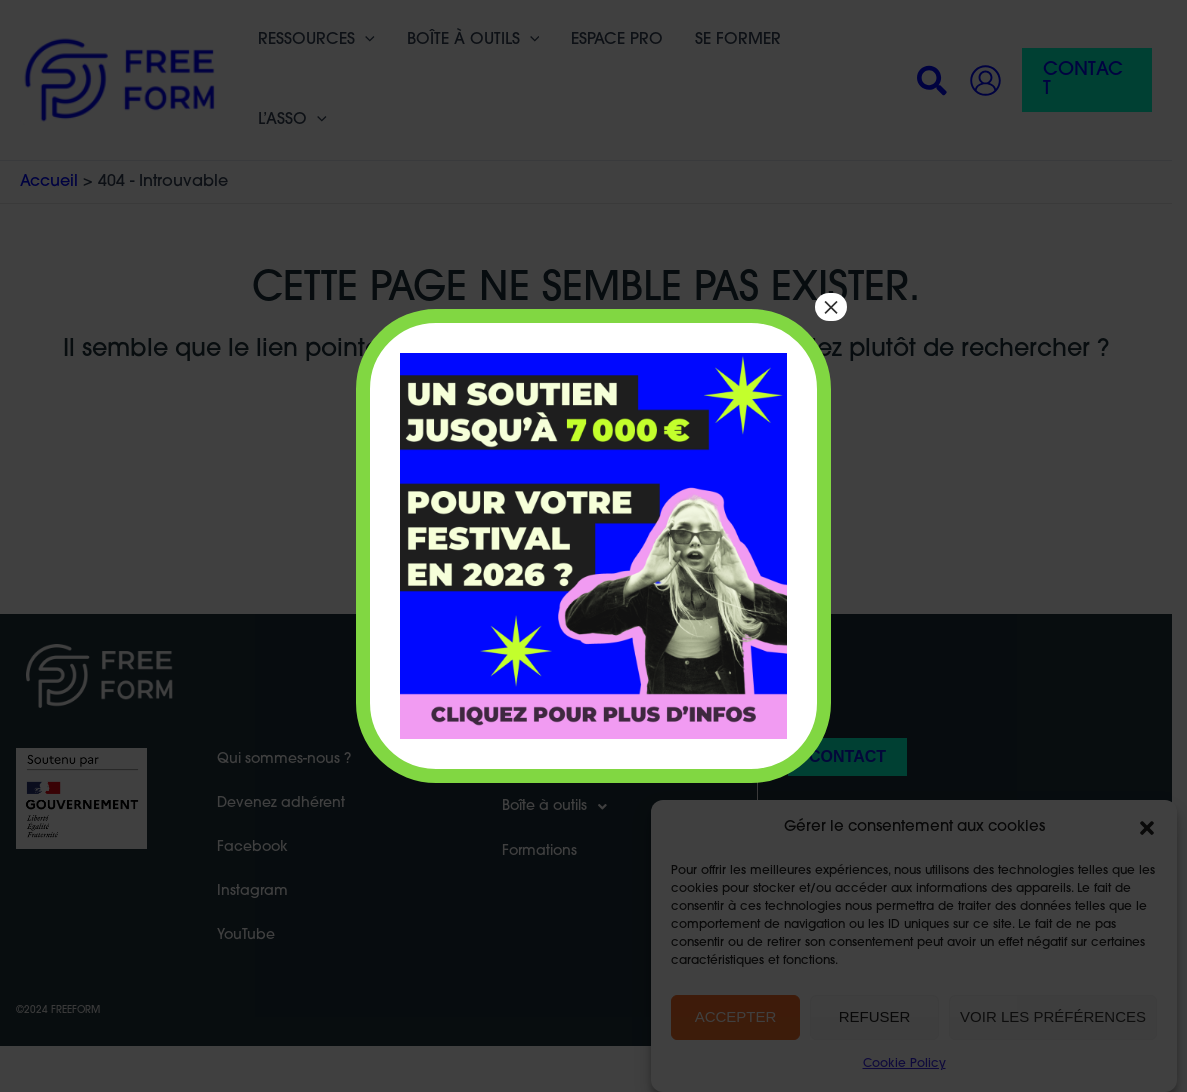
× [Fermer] (831, 307)
